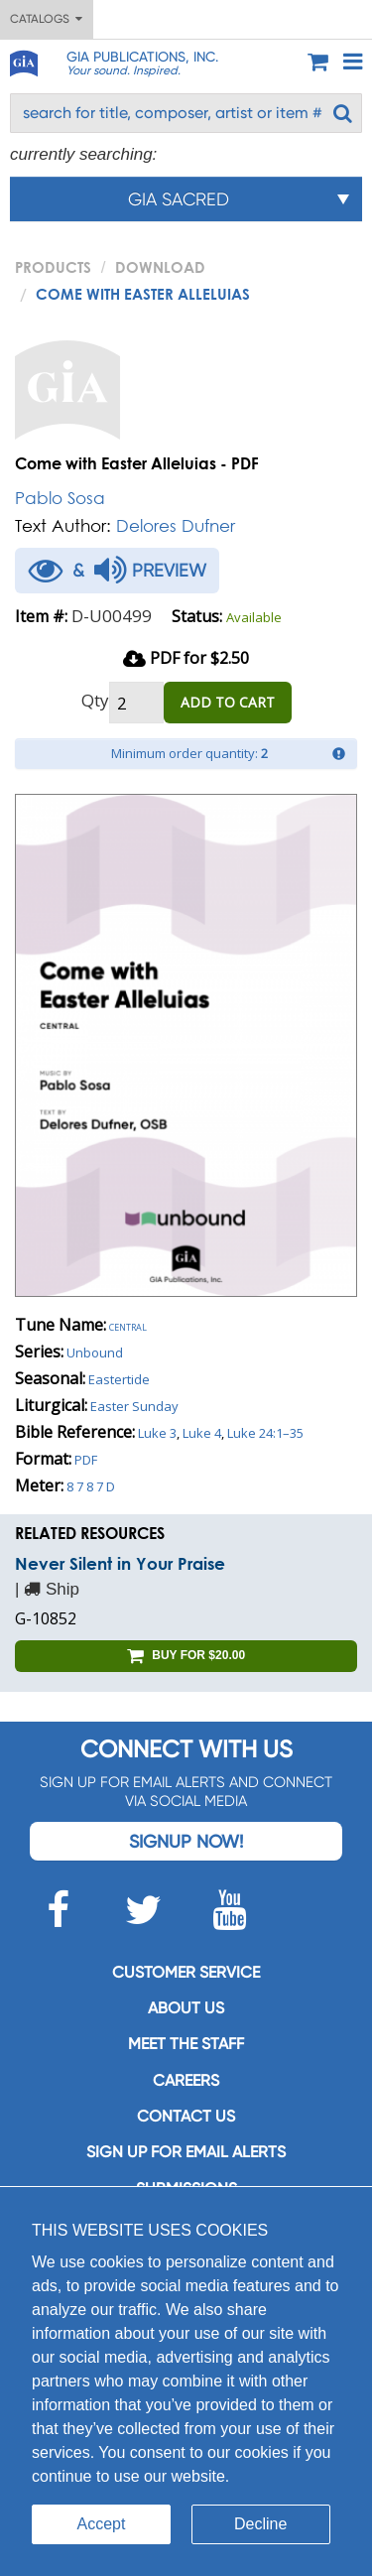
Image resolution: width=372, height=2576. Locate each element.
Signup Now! (186, 1841)
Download (160, 267)
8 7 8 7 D (90, 1486)
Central (128, 1326)
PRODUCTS (53, 267)
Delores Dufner (175, 525)
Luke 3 (157, 1433)
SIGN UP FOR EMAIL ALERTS (186, 2151)
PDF (85, 1460)
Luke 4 (202, 1433)
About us (186, 2007)
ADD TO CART (228, 702)
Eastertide (119, 1379)
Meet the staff (186, 2043)
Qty (95, 700)
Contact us (186, 2116)
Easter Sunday (134, 1406)
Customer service (186, 1972)
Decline (260, 2523)
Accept (101, 2523)
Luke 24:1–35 (265, 1433)
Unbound (94, 1352)
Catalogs (46, 19)
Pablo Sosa (60, 497)
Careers (186, 2080)
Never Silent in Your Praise (120, 1563)
